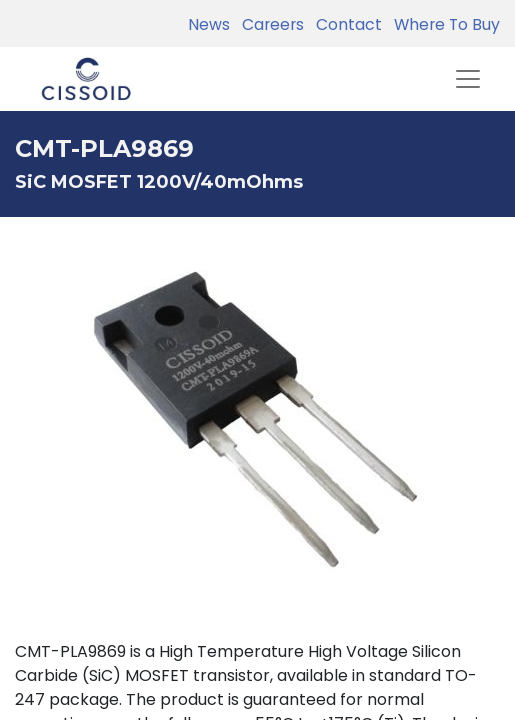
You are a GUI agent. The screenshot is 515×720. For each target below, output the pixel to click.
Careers (269, 24)
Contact (345, 24)
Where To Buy (443, 24)
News (209, 24)
